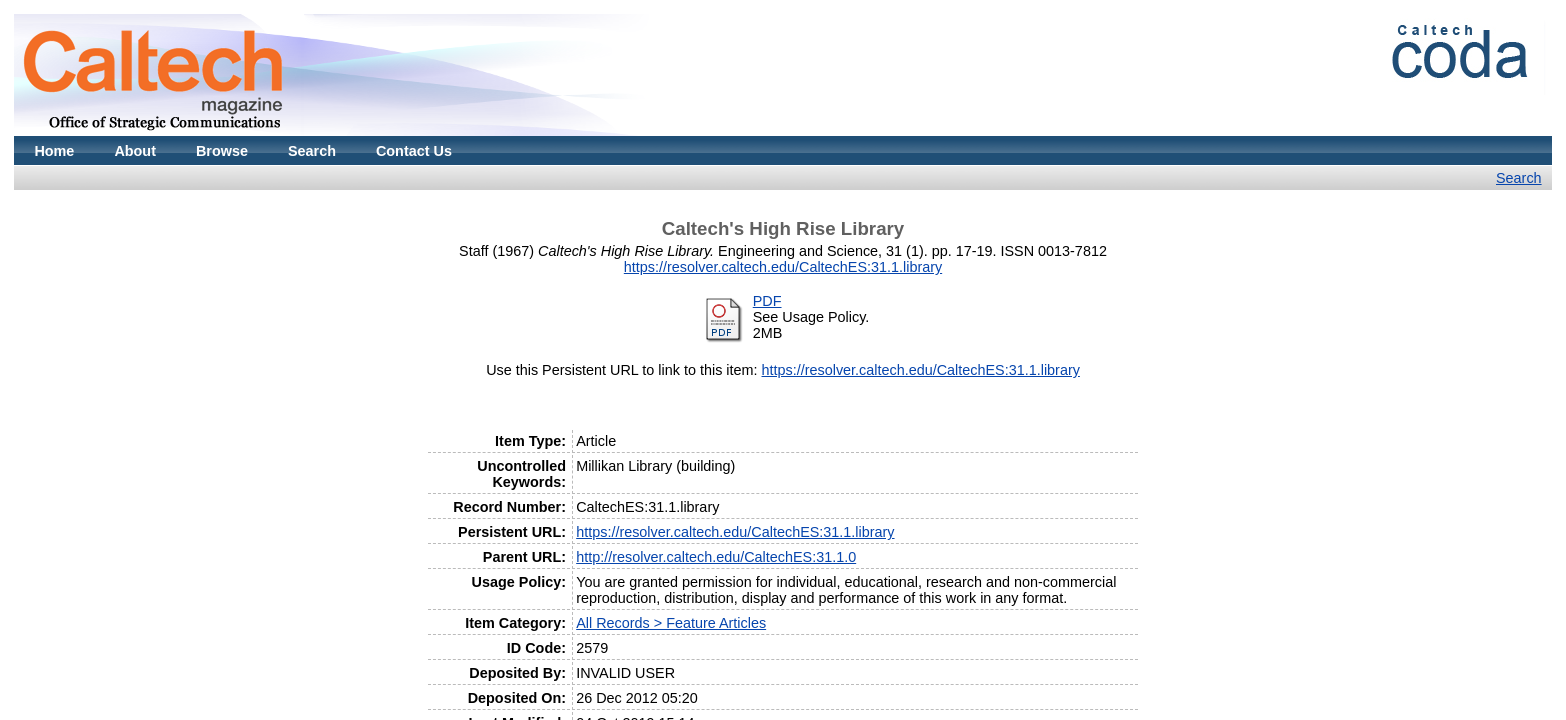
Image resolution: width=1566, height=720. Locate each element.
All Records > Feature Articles (671, 623)
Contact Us (414, 151)
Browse (222, 151)
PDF (767, 301)
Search (312, 151)
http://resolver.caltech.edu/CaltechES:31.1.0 (716, 557)
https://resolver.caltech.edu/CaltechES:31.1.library (783, 267)
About (135, 151)
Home (54, 151)
